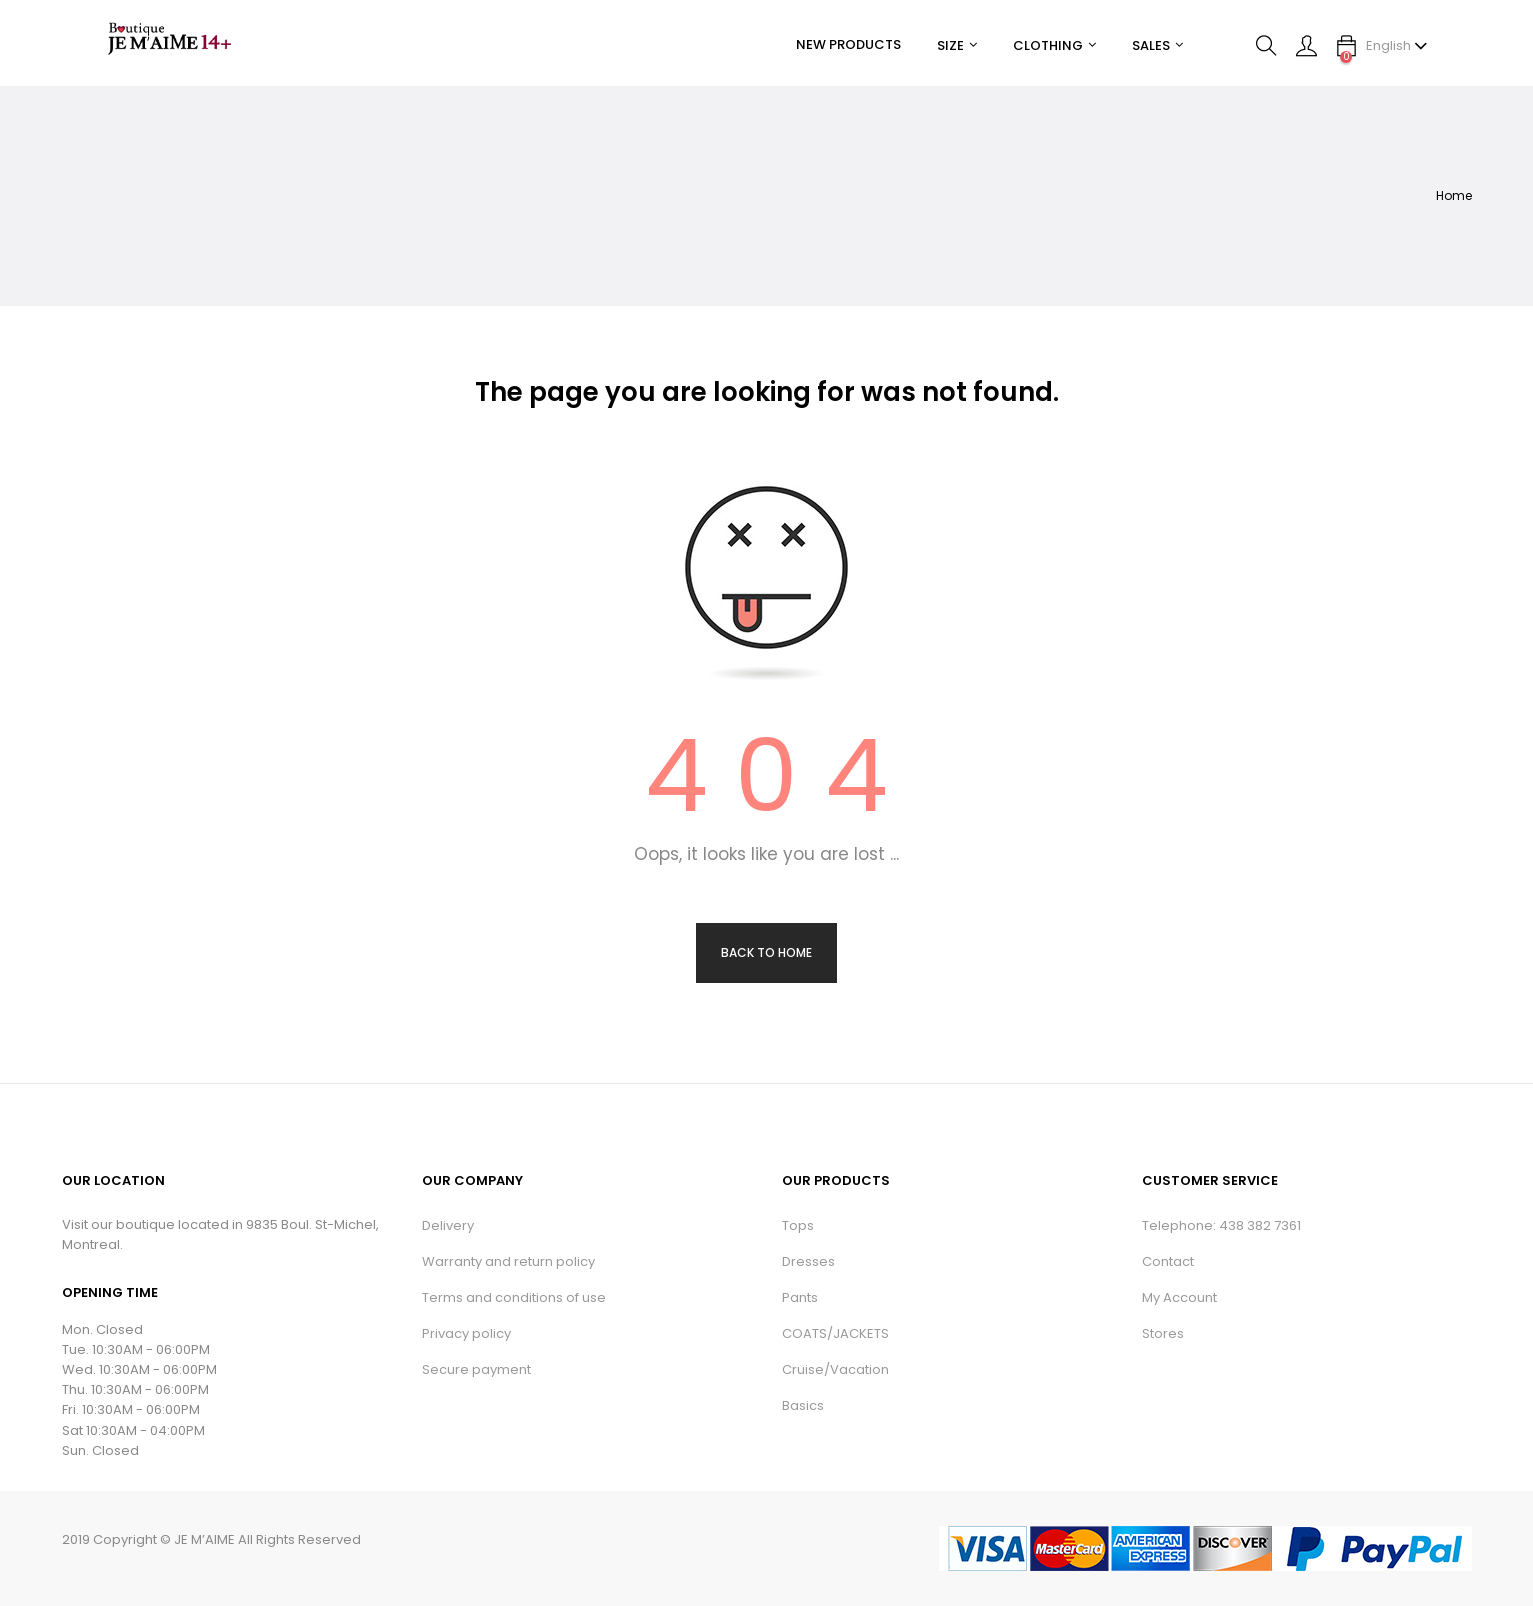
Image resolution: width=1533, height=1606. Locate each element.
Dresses (808, 1261)
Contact (1168, 1261)
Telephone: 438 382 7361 (1221, 1225)
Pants (800, 1297)
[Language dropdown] (1397, 46)
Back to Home (766, 952)
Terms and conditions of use (514, 1297)
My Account (1179, 1297)
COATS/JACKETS (835, 1333)
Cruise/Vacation (835, 1369)
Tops (798, 1225)
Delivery (448, 1225)
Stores (1163, 1333)
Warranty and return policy (508, 1261)
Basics (803, 1405)
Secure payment (476, 1369)
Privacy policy (466, 1333)
